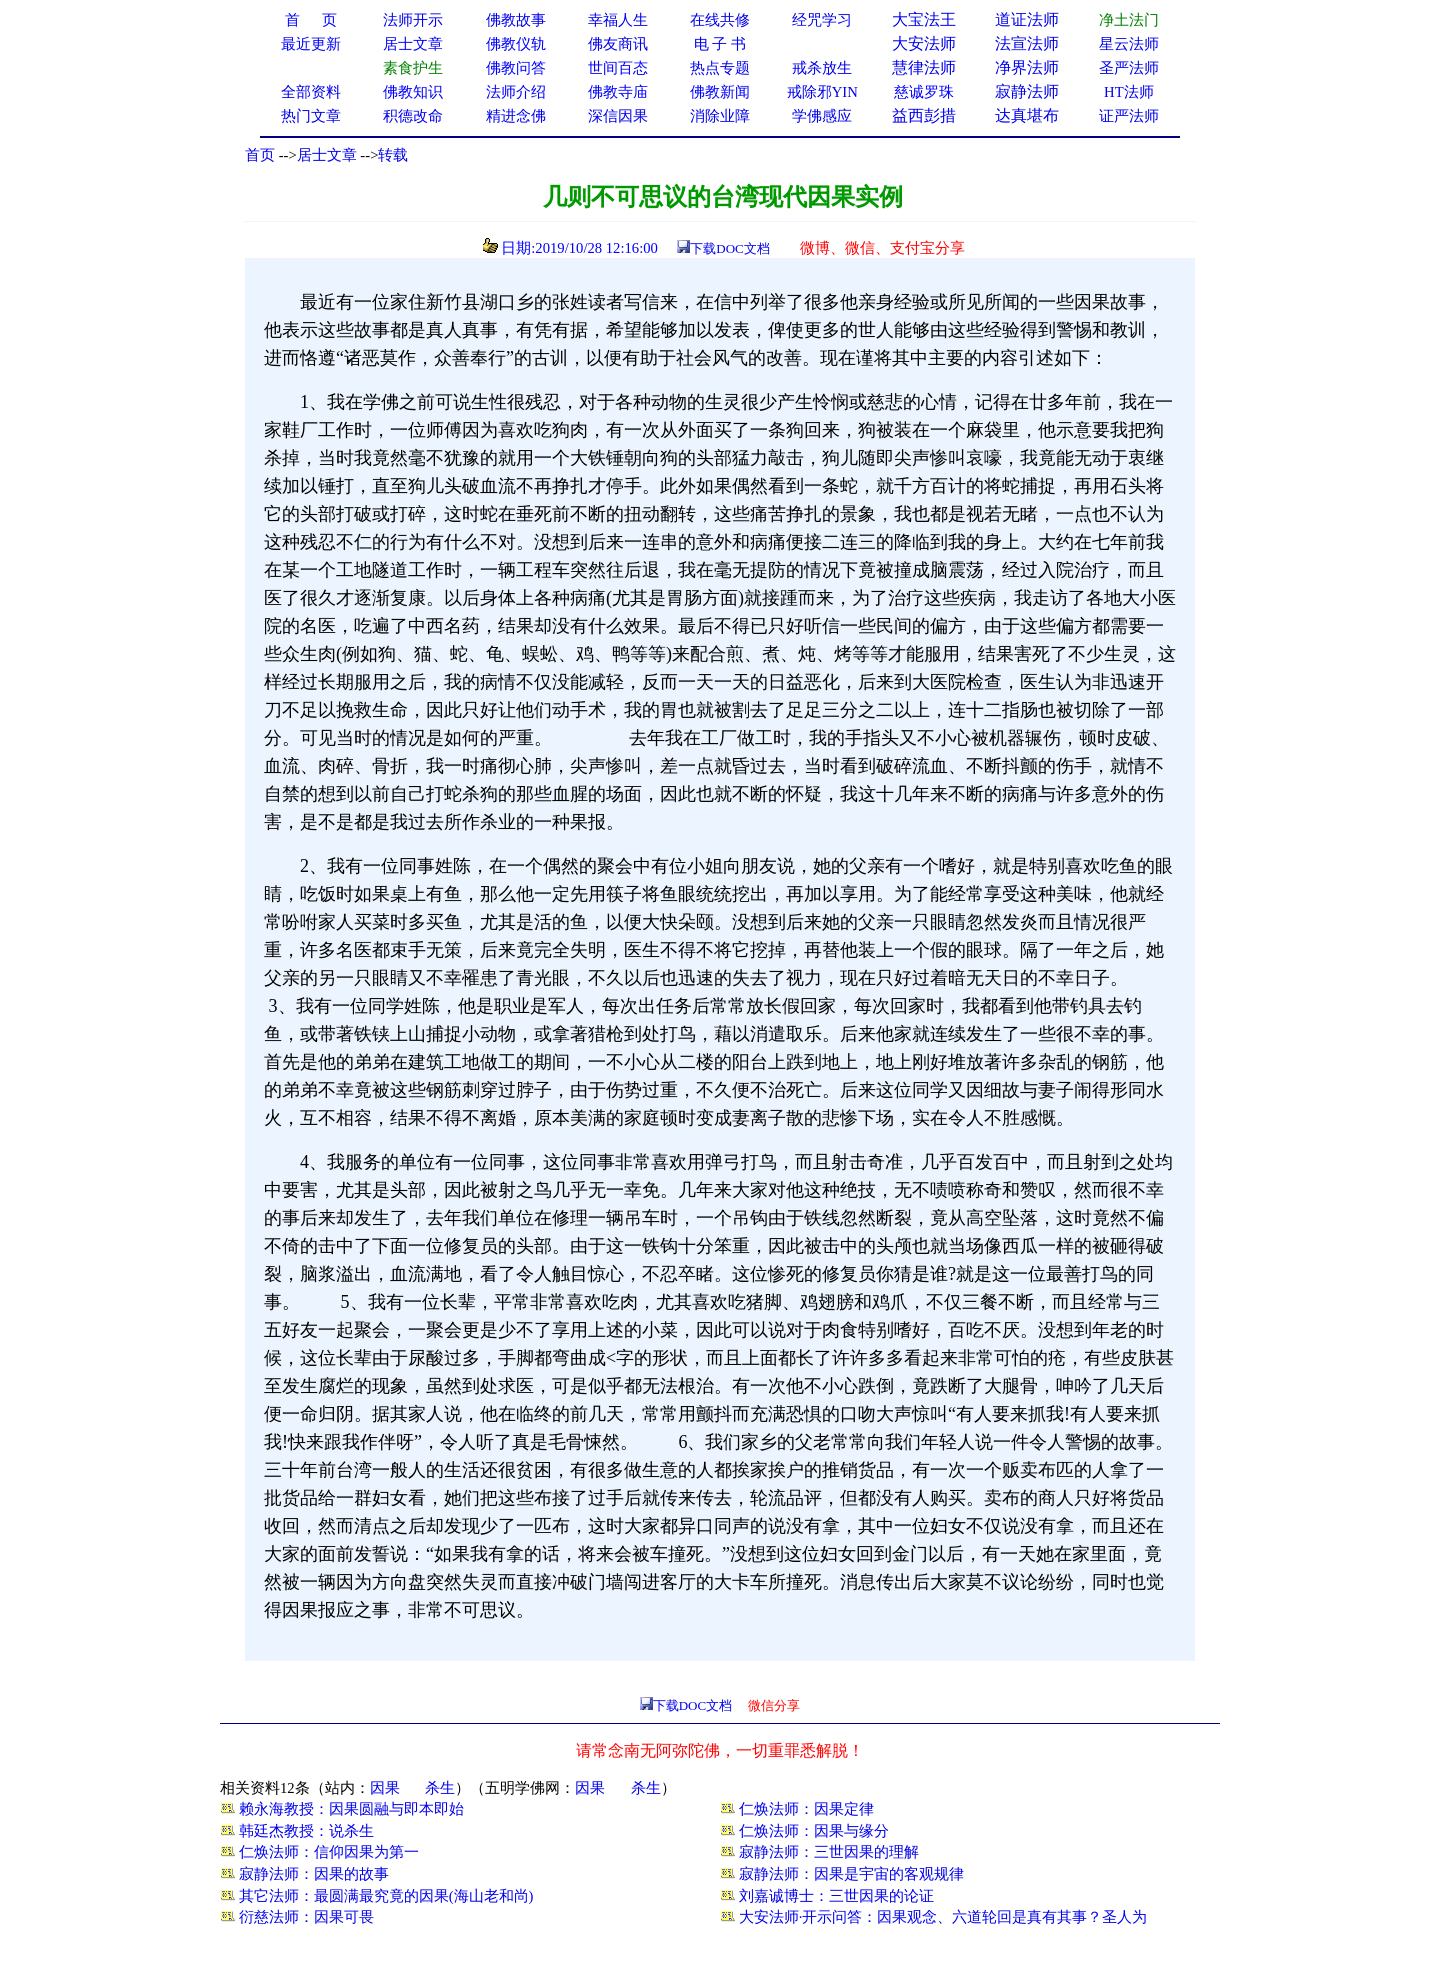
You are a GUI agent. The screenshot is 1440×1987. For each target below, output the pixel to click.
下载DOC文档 (729, 248)
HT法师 (1129, 92)
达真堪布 (1027, 115)
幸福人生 (618, 20)
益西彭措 (924, 115)
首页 (260, 155)
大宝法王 (924, 19)
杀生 (440, 1788)
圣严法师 (1129, 68)
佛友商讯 (618, 44)
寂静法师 (1027, 91)
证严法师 (1129, 116)
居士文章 (327, 155)
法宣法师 (1027, 43)
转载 (393, 155)
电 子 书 (720, 44)
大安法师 (924, 43)
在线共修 (720, 20)
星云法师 (1129, 44)
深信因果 (618, 116)
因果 (385, 1788)
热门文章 (311, 116)
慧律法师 (924, 67)
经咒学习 (822, 20)
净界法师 (1027, 67)
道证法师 (1027, 19)
